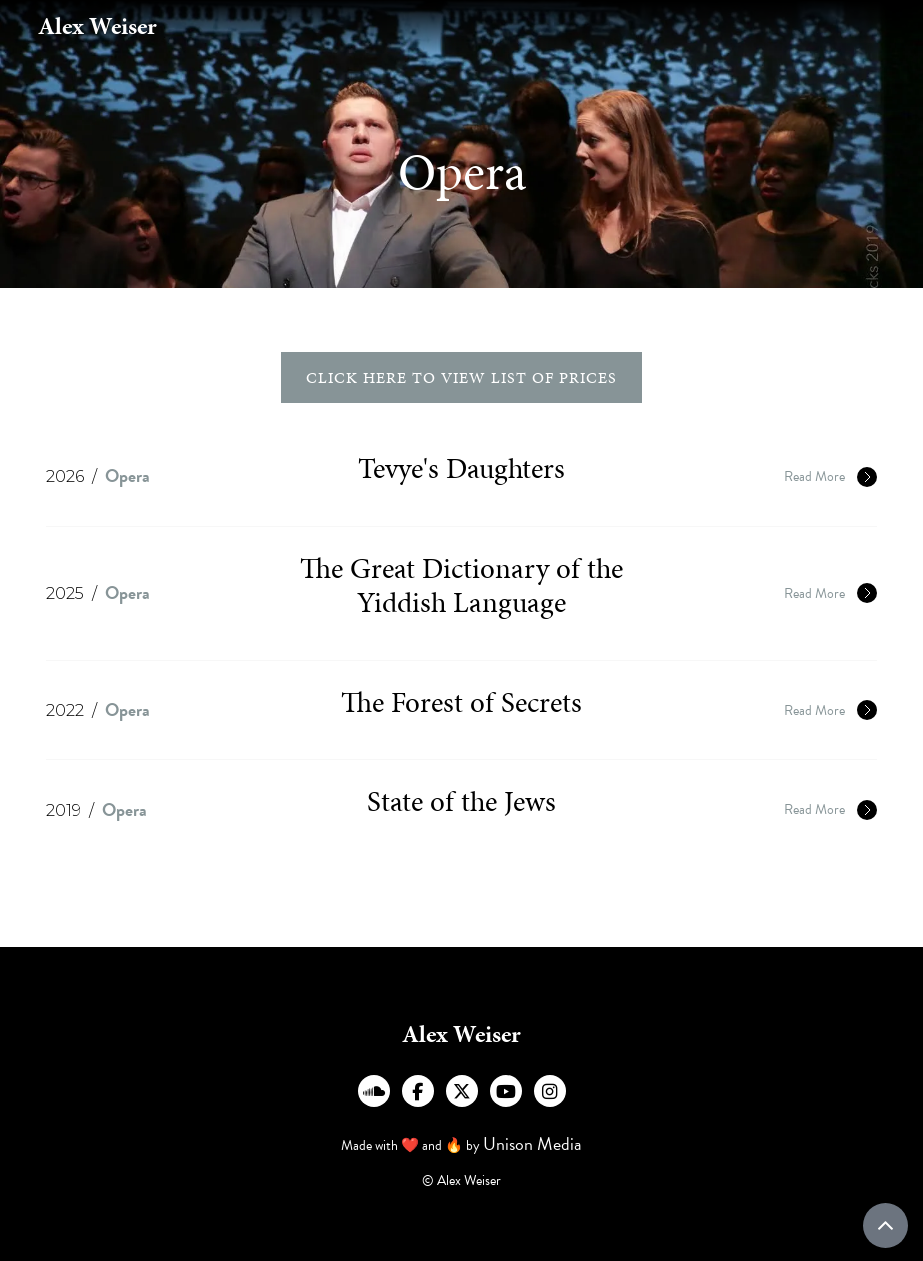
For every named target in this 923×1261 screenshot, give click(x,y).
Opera (127, 475)
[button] (844, 26)
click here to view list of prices (461, 377)
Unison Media (532, 1143)
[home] (97, 26)
